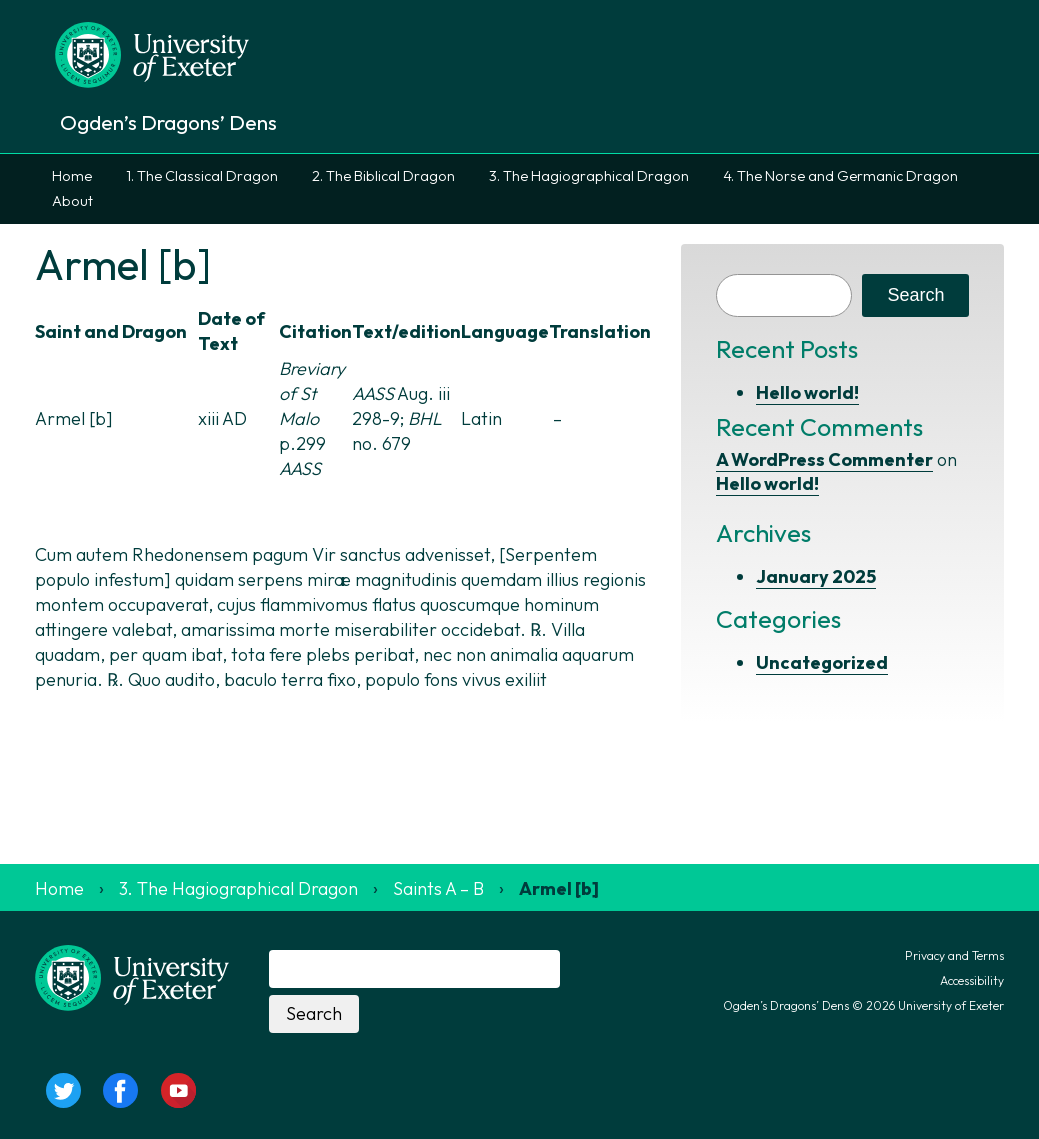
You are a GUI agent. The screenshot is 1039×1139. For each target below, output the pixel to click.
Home (72, 176)
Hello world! (807, 392)
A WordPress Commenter (824, 459)
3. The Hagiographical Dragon (589, 176)
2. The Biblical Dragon (383, 176)
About (72, 201)
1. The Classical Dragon (202, 176)
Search (915, 295)
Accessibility (972, 980)
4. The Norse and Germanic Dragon (840, 176)
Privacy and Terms (954, 955)
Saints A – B (438, 888)
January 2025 (816, 576)
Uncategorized (822, 662)
